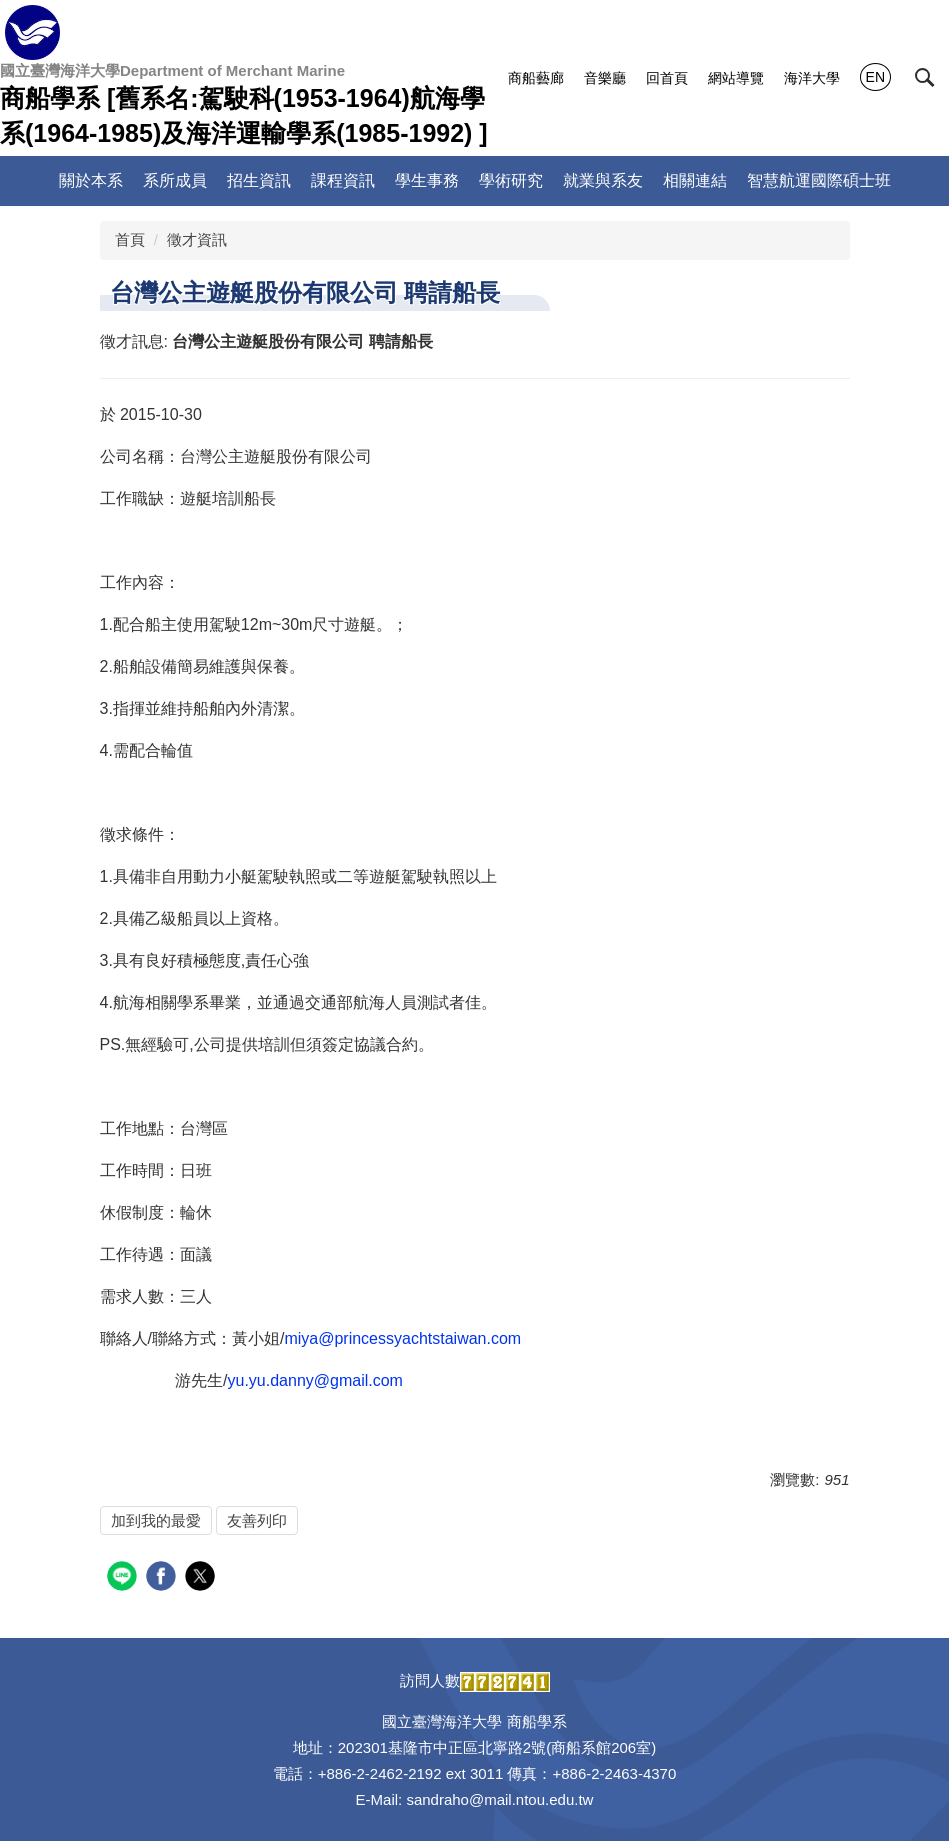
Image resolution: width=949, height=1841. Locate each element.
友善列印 (257, 1520)
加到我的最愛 (156, 1520)
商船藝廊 (536, 78)
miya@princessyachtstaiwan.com (402, 1338)
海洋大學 (812, 78)
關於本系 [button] (91, 180)
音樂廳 (605, 78)
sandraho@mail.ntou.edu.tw (499, 1799)
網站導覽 (736, 78)
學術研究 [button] (511, 180)
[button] (925, 78)
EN (875, 77)
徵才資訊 (197, 239)
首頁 (130, 239)
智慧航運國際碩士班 (819, 180)
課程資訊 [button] (343, 180)
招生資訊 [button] (259, 180)
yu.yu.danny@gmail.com (315, 1380)
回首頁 (667, 78)
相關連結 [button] (695, 180)
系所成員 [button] (175, 180)
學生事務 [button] (427, 180)
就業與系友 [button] (603, 180)
